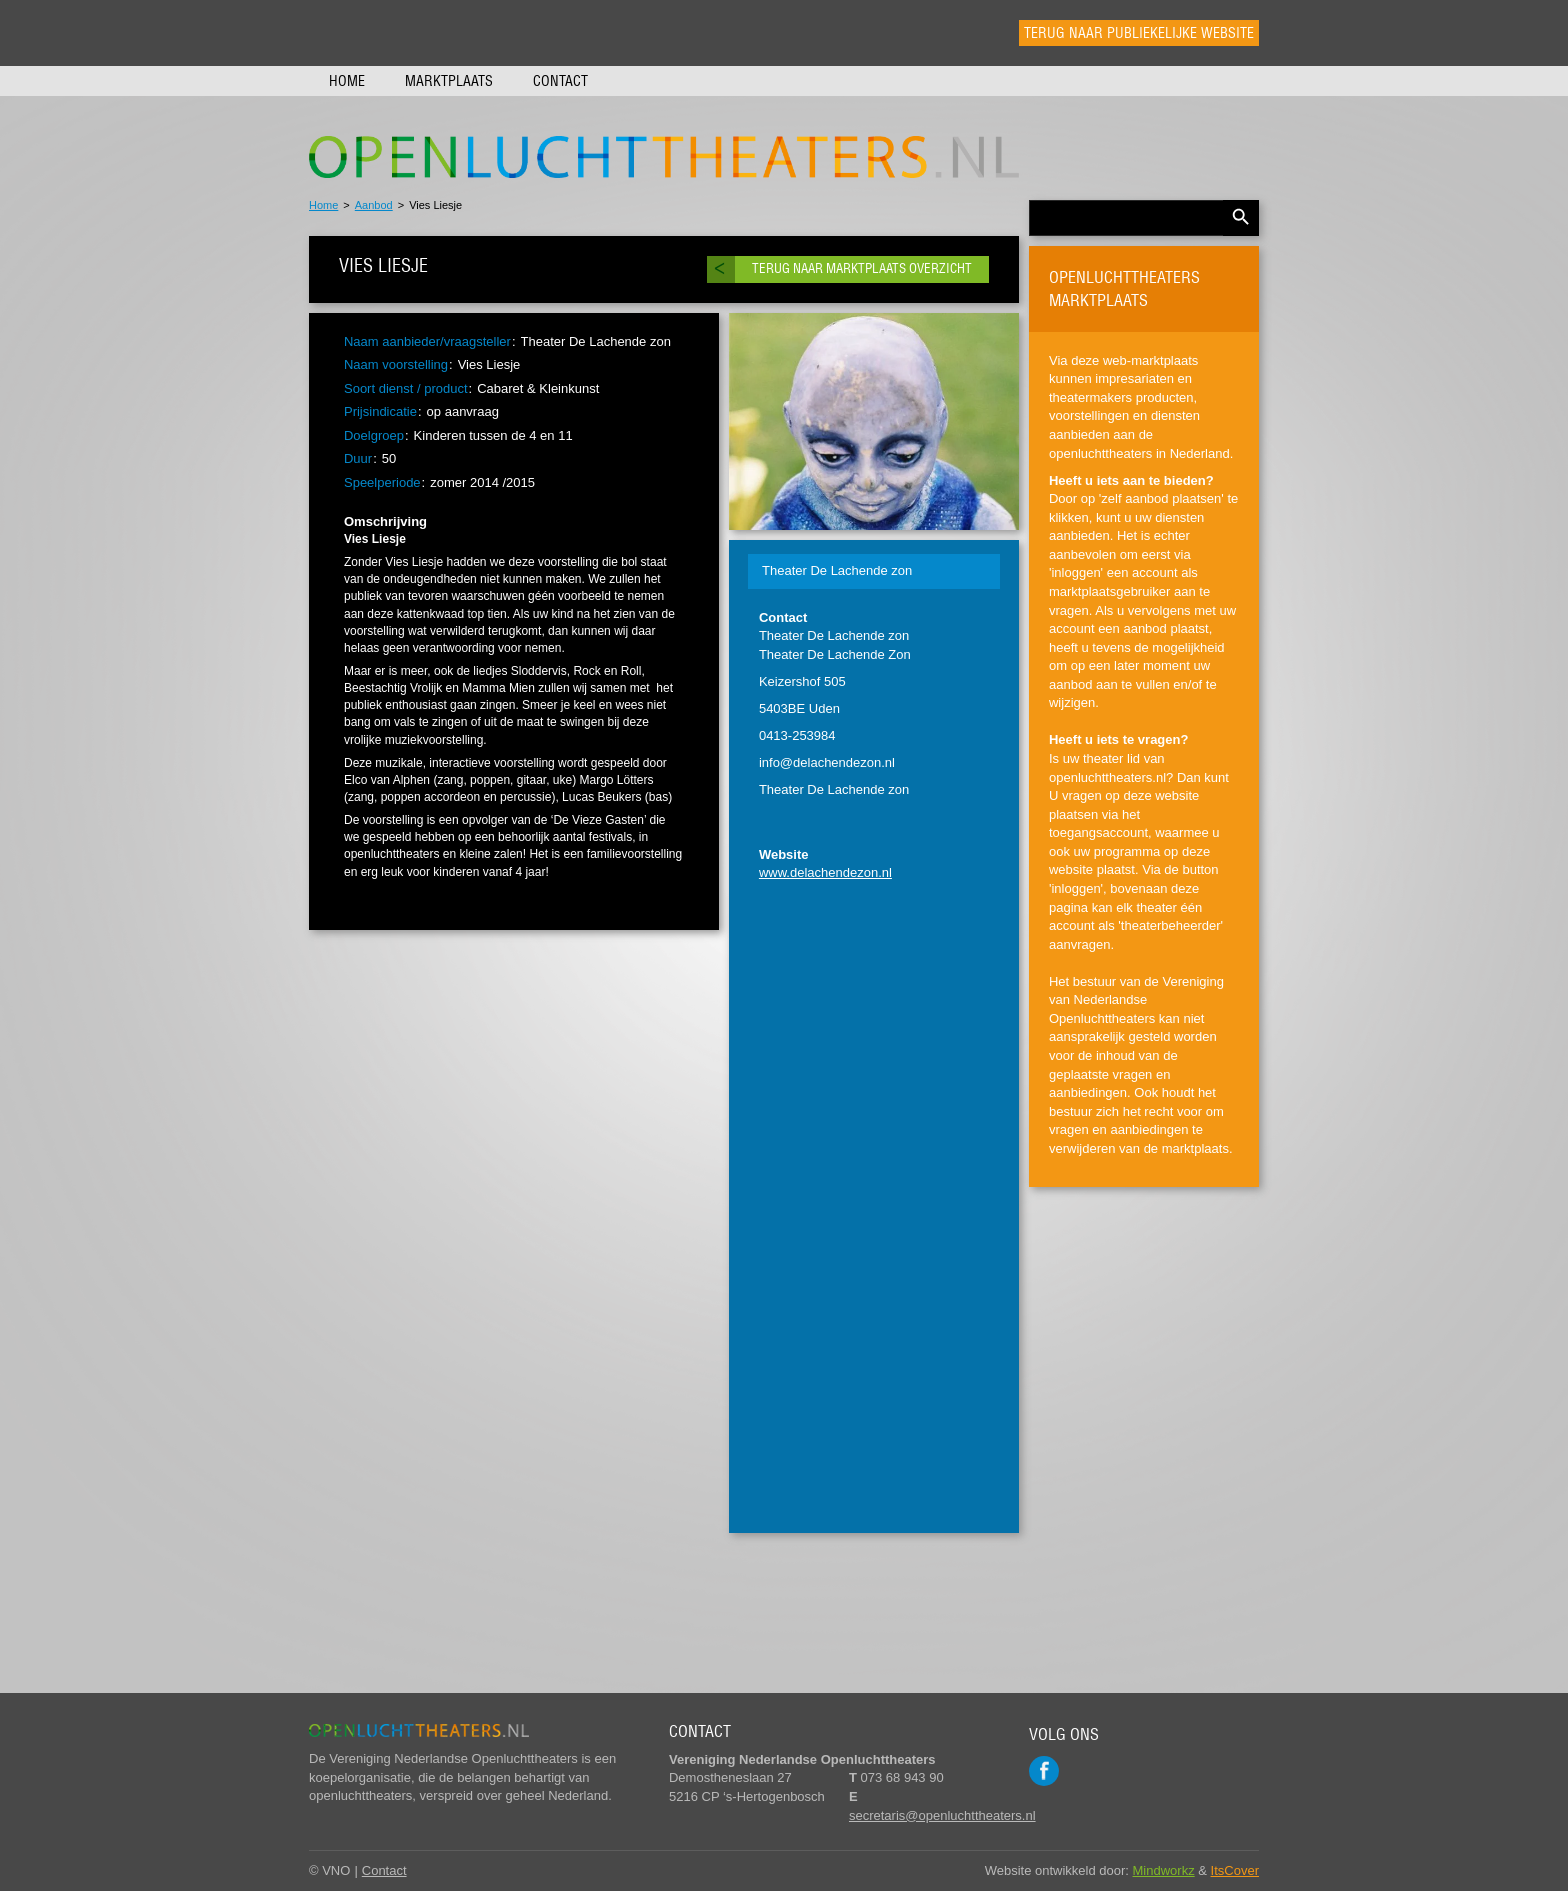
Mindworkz (1164, 1870)
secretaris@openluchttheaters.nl (942, 1815)
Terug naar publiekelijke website (1139, 33)
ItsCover (1235, 1870)
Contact (560, 81)
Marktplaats (449, 81)
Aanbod (374, 205)
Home (347, 81)
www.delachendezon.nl (825, 872)
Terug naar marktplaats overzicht (862, 268)
